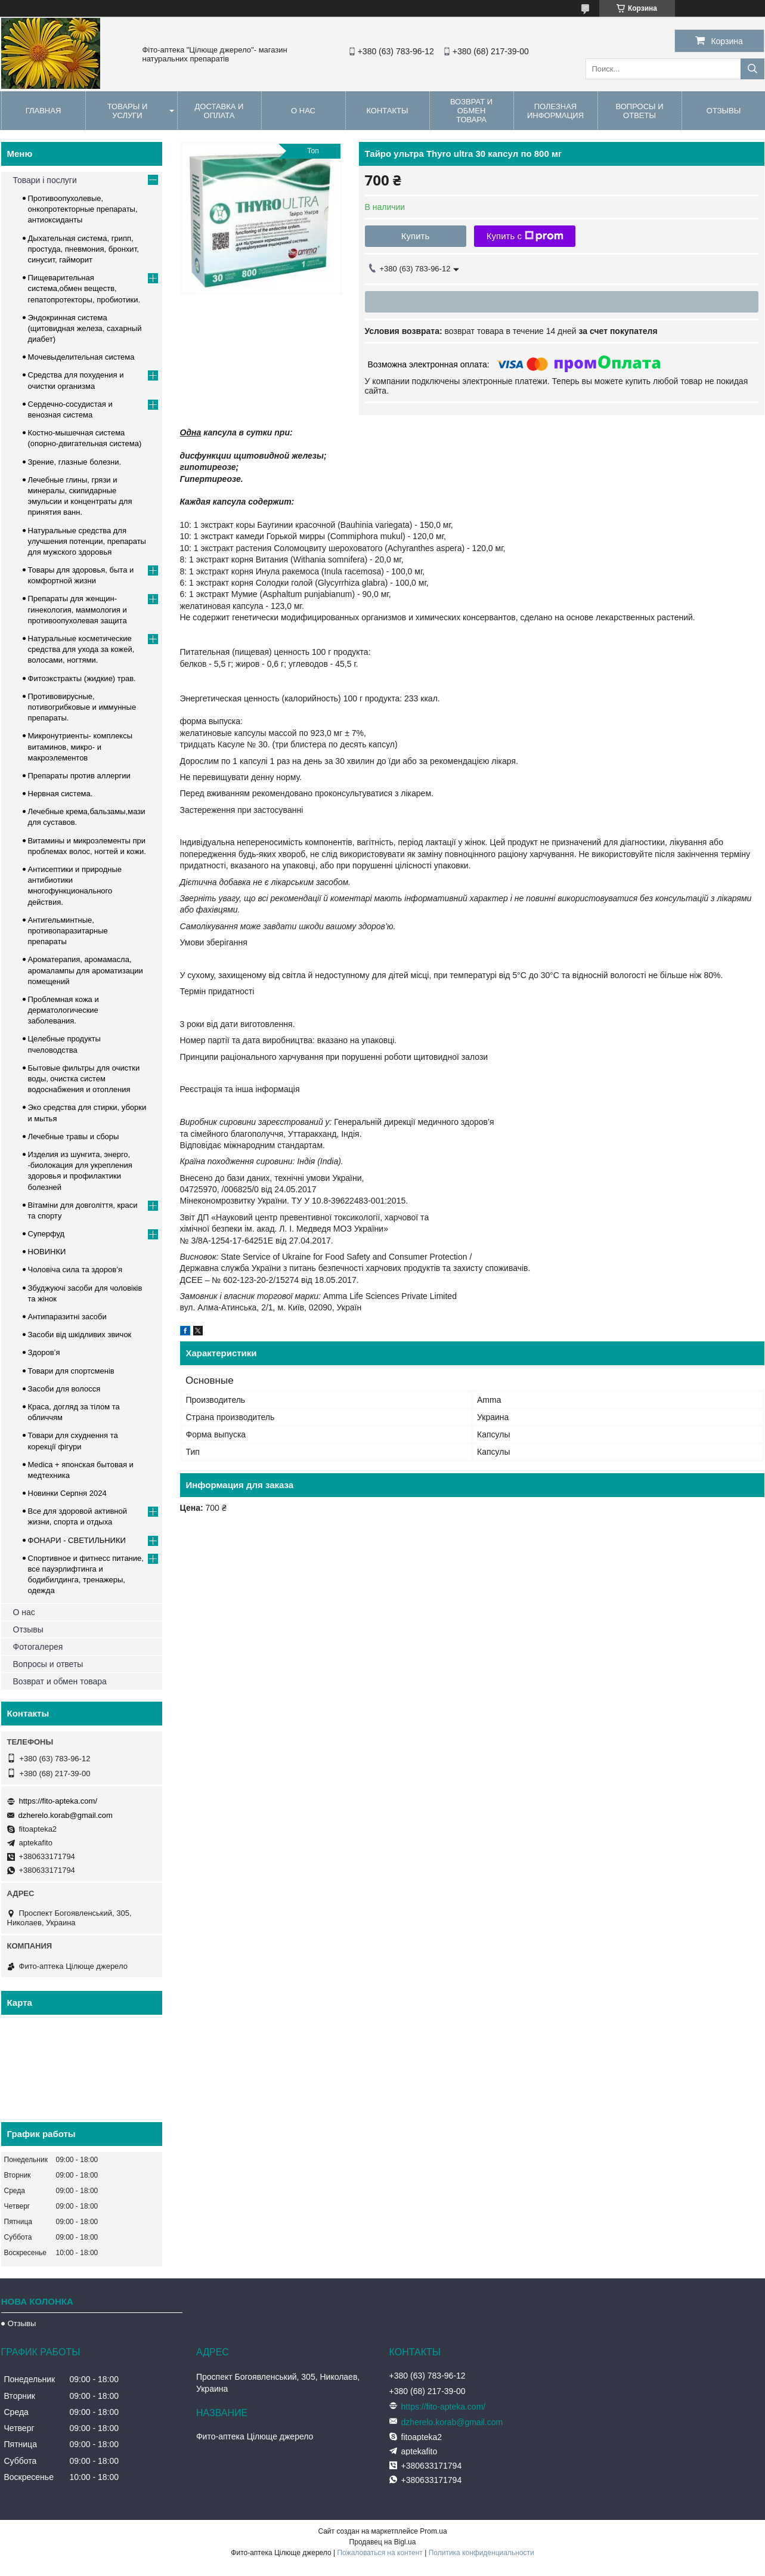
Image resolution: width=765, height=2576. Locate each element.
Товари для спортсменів (71, 1370)
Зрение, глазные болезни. (75, 461)
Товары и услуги (127, 111)
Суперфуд (46, 1233)
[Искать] (752, 68)
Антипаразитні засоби (67, 1316)
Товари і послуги (45, 180)
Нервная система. (60, 793)
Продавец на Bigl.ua (382, 2542)
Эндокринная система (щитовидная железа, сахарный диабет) (85, 328)
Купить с (525, 236)
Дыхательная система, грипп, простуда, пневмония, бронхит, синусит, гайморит (83, 249)
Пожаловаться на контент (379, 2553)
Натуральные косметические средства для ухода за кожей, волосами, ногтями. (81, 649)
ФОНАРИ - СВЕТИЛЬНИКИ (77, 1540)
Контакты (387, 110)
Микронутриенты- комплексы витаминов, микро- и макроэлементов (80, 746)
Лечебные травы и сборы (73, 1136)
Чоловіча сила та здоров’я (75, 1269)
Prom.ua (433, 2531)
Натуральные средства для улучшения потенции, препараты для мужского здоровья (87, 541)
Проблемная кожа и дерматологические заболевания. (63, 1010)
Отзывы (28, 1629)
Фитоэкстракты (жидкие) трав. (82, 678)
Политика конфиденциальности (481, 2553)
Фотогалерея (38, 1647)
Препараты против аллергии (79, 775)
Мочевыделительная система (81, 356)
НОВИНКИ (47, 1251)
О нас (303, 110)
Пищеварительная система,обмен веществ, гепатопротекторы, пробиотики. (84, 288)
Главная (43, 110)
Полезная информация (555, 111)
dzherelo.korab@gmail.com (65, 1815)
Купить (415, 236)
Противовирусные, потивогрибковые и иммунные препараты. (82, 707)
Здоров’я (44, 1352)
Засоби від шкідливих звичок (80, 1334)
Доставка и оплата (219, 111)
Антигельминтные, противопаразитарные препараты (68, 931)
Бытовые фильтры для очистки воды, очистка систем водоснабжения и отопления (84, 1078)
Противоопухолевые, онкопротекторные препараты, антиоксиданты (83, 209)
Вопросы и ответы (639, 111)
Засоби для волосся (64, 1388)
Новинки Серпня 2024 (67, 1493)
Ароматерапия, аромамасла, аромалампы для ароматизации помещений (85, 970)
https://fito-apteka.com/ (58, 1800)
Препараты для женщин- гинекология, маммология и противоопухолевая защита (77, 609)
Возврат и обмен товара (471, 110)
